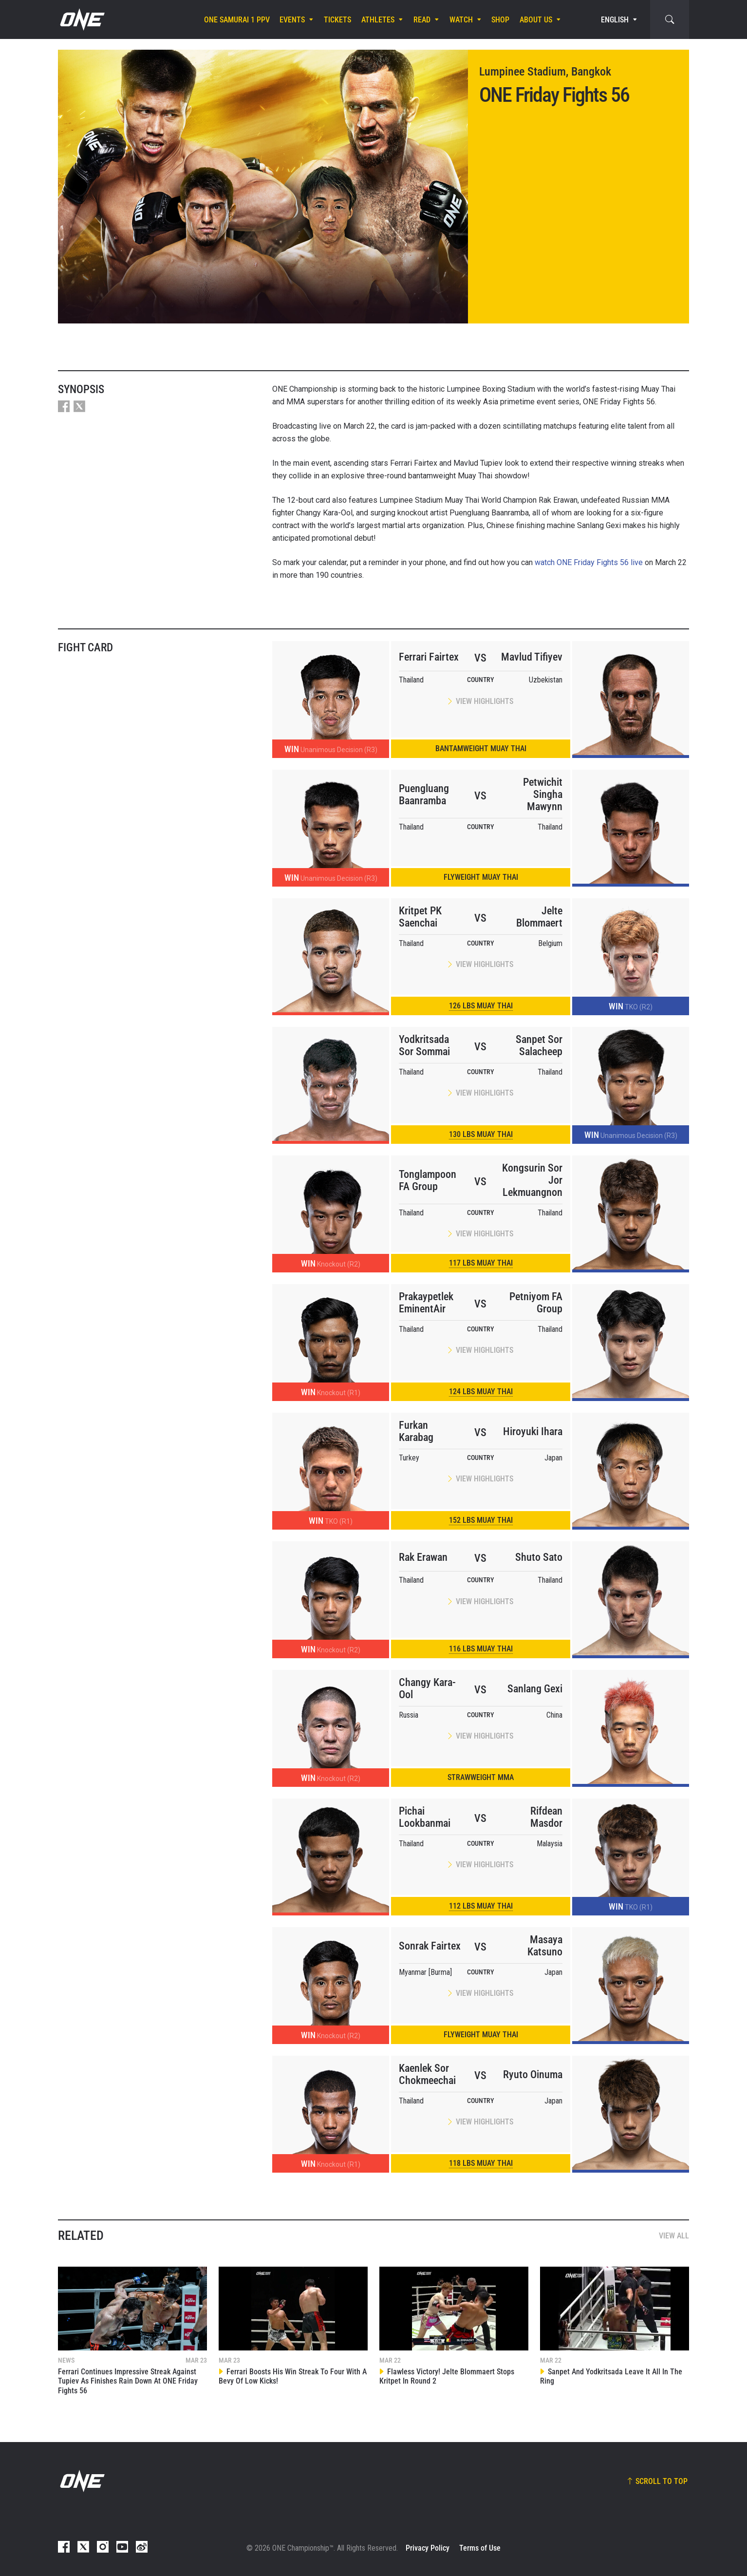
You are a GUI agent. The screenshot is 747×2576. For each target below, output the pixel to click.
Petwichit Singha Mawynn (542, 794)
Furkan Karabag (416, 1431)
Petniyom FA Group (535, 1302)
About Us (536, 19)
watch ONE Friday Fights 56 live (589, 562)
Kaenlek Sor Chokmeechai (427, 2074)
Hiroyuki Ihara (532, 1431)
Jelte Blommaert (539, 917)
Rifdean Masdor (546, 1817)
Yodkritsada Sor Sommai (424, 1045)
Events (292, 19)
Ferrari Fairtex (429, 657)
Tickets (337, 19)
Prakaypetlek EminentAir (426, 1302)
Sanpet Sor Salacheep (539, 1045)
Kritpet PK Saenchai (420, 917)
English (615, 19)
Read (421, 19)
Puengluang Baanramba (424, 794)
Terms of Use (480, 2548)
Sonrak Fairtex (430, 1946)
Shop (500, 19)
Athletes (377, 19)
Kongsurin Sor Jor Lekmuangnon (532, 1180)
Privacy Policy (427, 2548)
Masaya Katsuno (544, 1945)
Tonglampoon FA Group (427, 1180)
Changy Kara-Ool (427, 1688)
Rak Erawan (423, 1557)
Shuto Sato (538, 1557)
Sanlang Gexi (534, 1689)
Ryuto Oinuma (532, 2074)
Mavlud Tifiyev (531, 657)
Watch (461, 19)
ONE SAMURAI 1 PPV (237, 19)
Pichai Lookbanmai (424, 1817)
